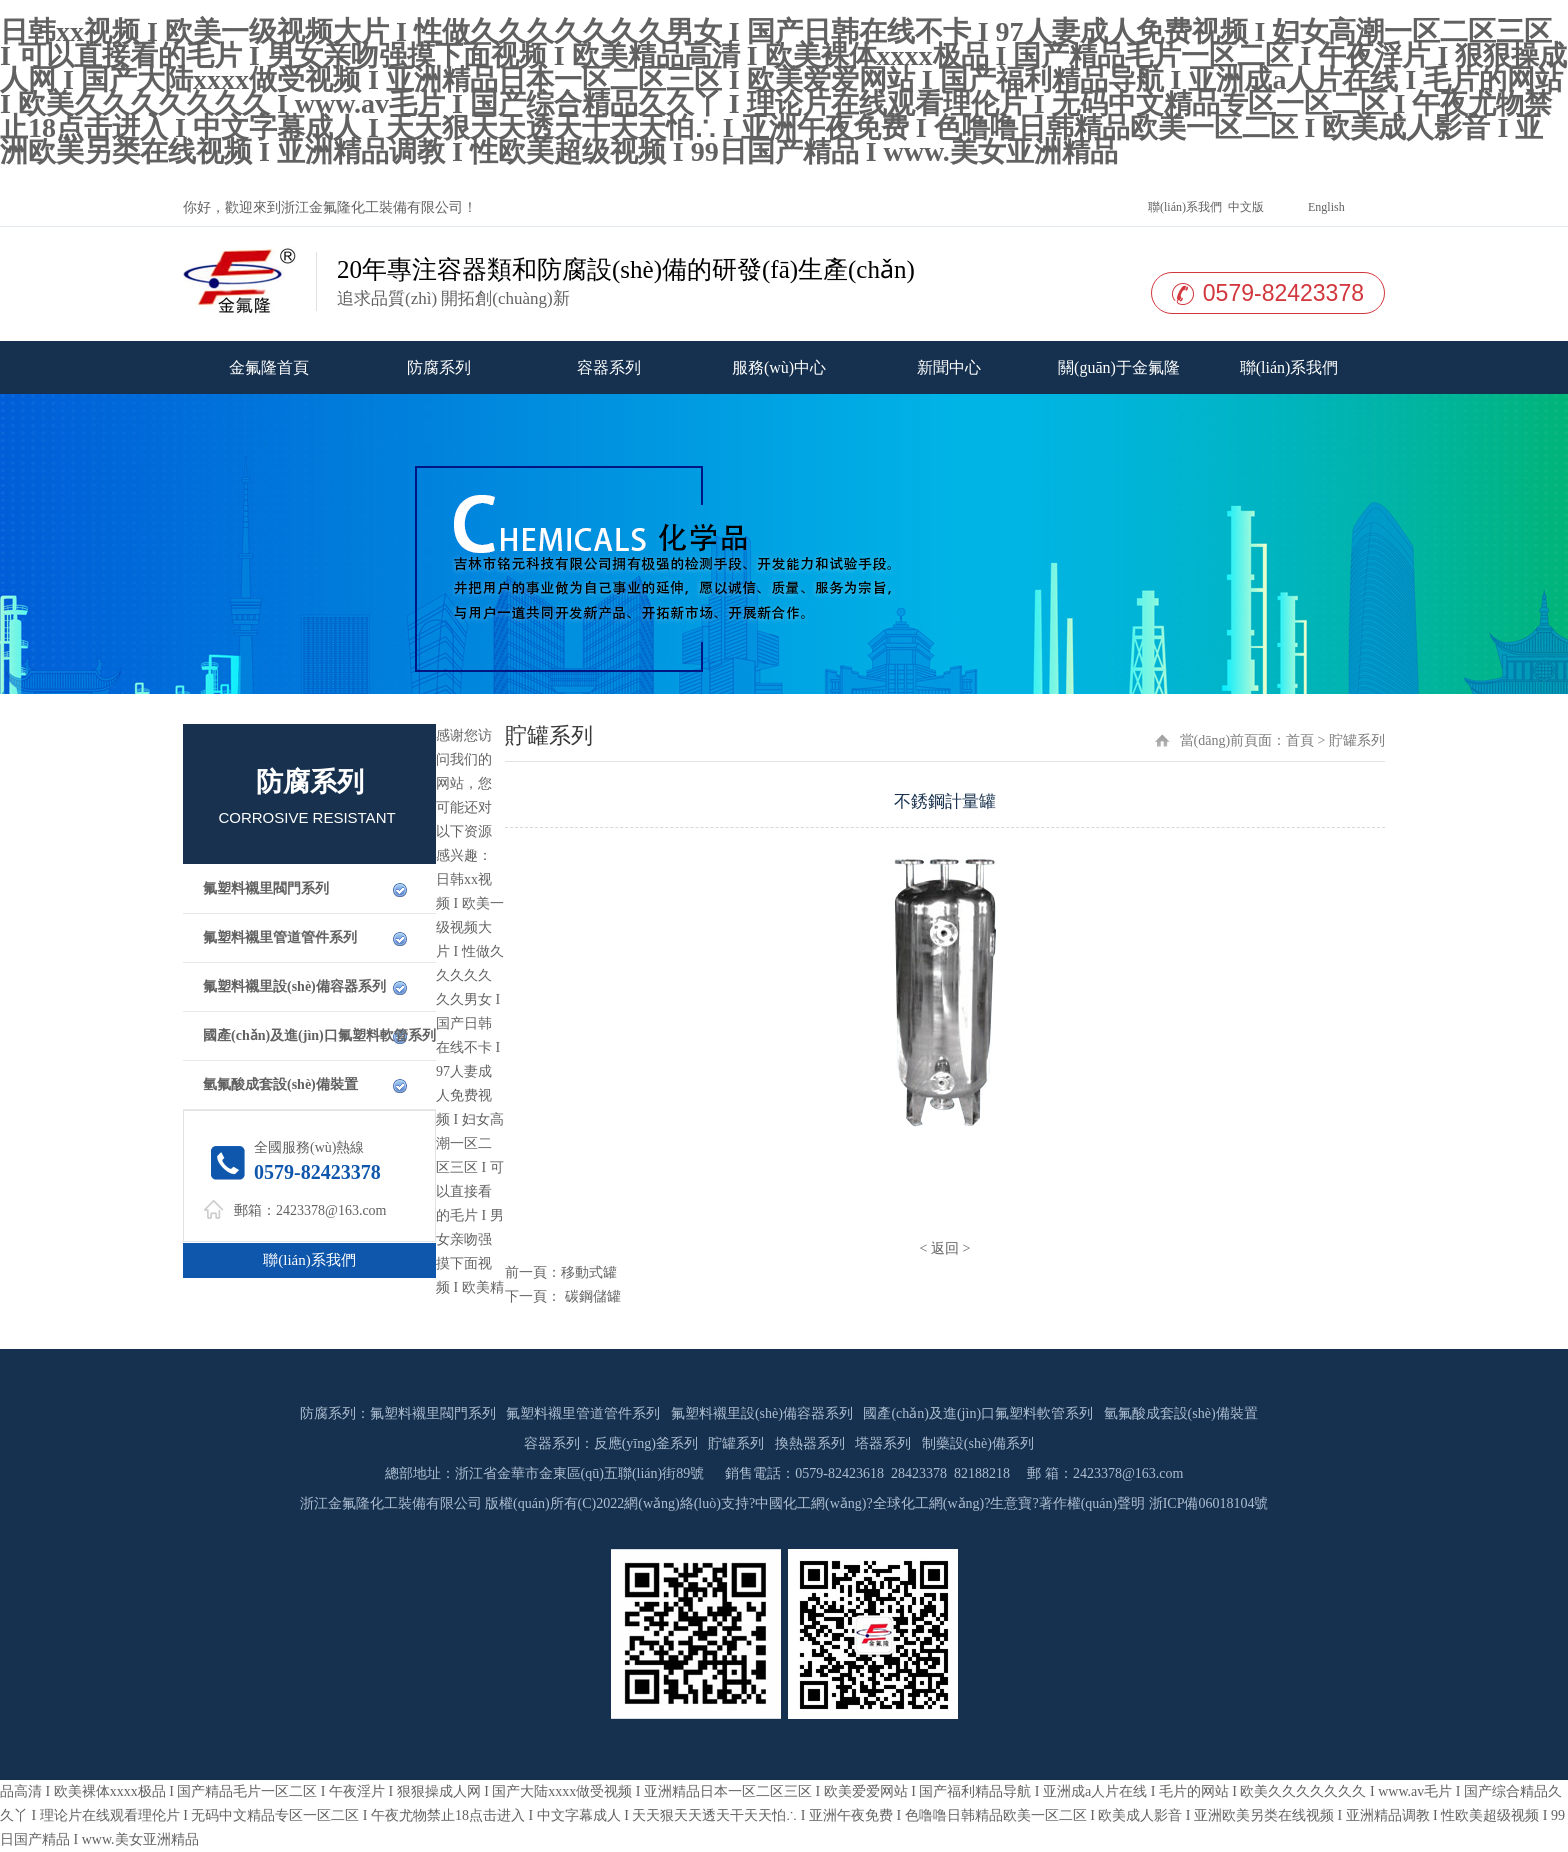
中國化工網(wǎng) (810, 1503)
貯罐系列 (736, 1443)
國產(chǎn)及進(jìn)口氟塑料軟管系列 (319, 1035)
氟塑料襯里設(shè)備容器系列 (294, 986)
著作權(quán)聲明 (1092, 1503)
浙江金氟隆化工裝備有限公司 (372, 207)
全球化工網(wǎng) (928, 1503)
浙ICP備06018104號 (1209, 1503)
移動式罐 (589, 1272)
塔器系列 (883, 1443)
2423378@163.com (331, 1210)
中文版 (1244, 207)
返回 (945, 1248)
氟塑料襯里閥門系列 (266, 888)
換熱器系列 (810, 1443)
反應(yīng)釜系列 (646, 1443)
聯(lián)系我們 (1183, 207)
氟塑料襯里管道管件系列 (280, 937)
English (1325, 207)
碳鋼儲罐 (591, 1296)
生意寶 (1011, 1503)
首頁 (1300, 740)
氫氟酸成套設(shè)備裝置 (280, 1084)
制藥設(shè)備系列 (978, 1443)
